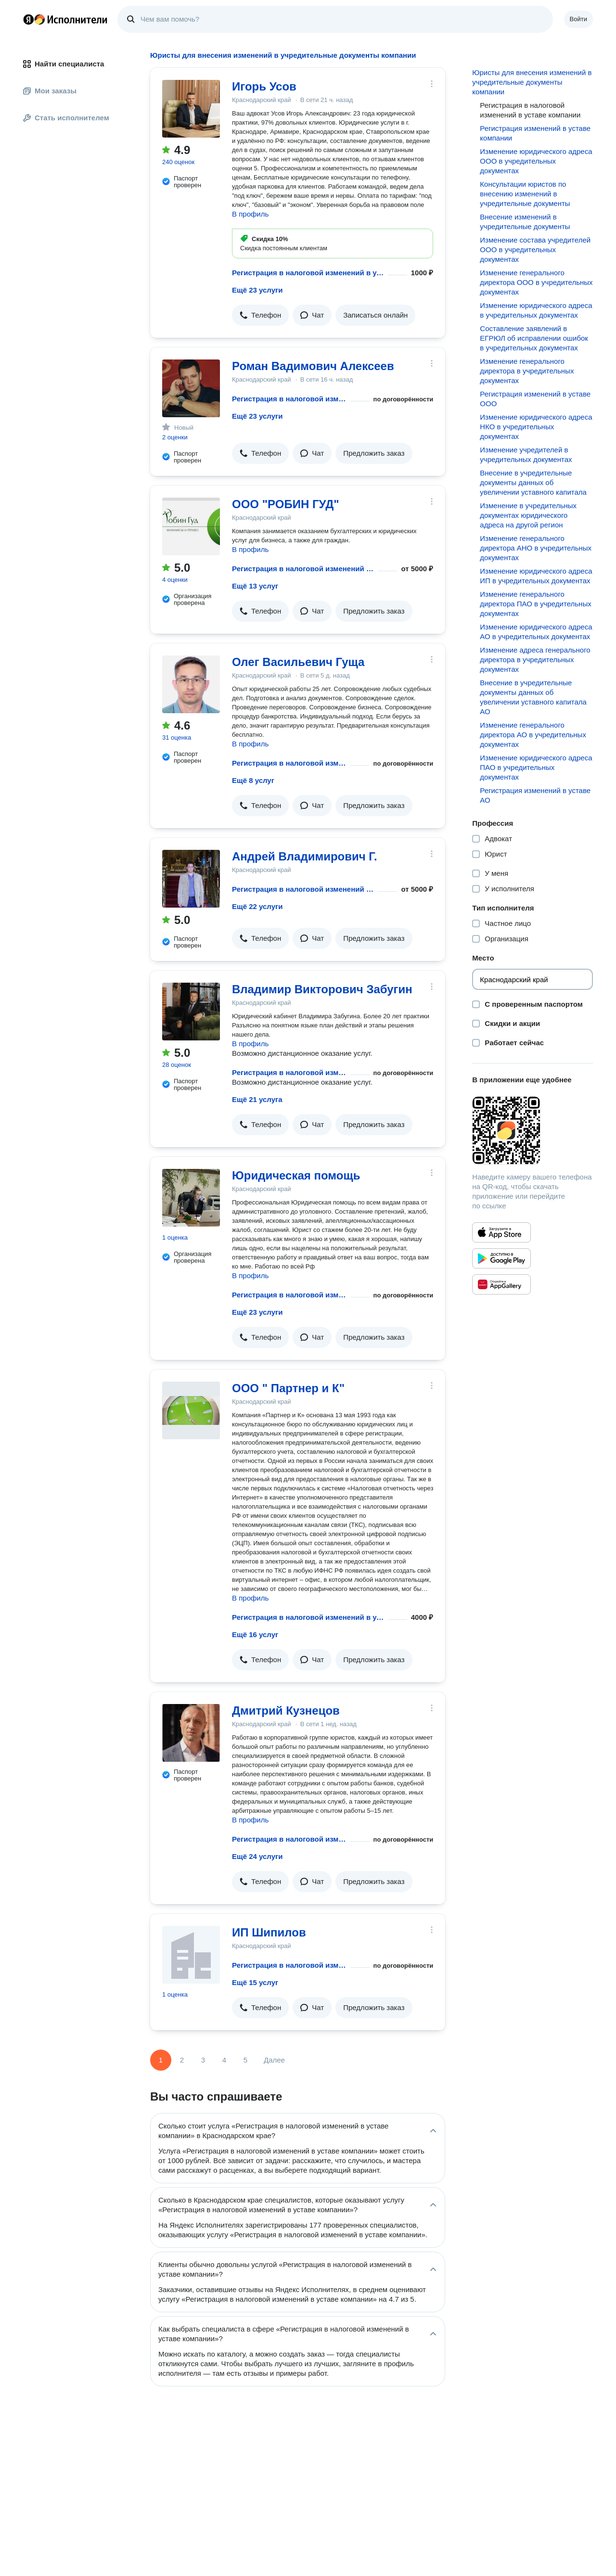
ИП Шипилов (269, 1932)
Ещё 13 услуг (255, 586)
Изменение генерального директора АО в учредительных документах (533, 734)
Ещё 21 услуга (257, 1099)
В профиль (250, 214)
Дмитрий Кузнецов (286, 1710)
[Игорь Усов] (191, 109)
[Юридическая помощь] (191, 1198)
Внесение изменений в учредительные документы (525, 222)
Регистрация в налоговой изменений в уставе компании (308, 273)
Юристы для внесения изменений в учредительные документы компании (531, 82)
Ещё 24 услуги (257, 1856)
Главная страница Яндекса (28, 19)
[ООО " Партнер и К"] (191, 1410)
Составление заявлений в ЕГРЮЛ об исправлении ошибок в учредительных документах (534, 338)
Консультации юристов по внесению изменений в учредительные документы (525, 193)
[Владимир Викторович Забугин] (191, 1011)
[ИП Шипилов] (191, 1955)
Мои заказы (50, 91)
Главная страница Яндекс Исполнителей (65, 19)
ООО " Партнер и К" (288, 1388)
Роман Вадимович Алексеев (313, 365)
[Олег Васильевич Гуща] (191, 684)
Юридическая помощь (296, 1175)
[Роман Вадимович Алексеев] (191, 388)
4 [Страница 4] (224, 2060)
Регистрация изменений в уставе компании (535, 133)
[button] (260, 315)
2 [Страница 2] (182, 2060)
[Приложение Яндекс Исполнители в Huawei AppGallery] (501, 1284)
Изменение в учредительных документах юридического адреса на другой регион (528, 515)
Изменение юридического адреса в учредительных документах (536, 310)
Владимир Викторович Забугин (322, 989)
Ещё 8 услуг (253, 780)
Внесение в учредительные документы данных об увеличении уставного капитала (533, 482)
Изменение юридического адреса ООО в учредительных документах (536, 161)
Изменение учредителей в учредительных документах (526, 454)
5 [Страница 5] (245, 2060)
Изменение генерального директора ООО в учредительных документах (536, 282)
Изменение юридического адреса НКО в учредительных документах (536, 426)
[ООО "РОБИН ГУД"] (191, 526)
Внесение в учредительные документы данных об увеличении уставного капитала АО (533, 697)
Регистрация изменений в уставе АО (535, 795)
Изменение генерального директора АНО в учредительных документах (535, 548)
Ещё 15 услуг (255, 1982)
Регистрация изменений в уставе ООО (535, 399)
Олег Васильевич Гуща (298, 661)
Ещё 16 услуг (255, 1634)
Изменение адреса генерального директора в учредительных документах (535, 659)
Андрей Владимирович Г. (304, 856)
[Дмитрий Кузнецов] (191, 1733)
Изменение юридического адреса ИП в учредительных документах (536, 576)
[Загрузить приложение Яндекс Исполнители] (532, 1130)
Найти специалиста (63, 64)
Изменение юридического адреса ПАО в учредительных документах (536, 767)
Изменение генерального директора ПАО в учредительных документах (535, 603)
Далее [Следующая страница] (274, 2060)
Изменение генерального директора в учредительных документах (527, 370)
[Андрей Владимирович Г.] (191, 879)
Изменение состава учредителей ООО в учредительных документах (535, 249)
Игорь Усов (264, 86)
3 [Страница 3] (203, 2060)
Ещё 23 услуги (257, 290)
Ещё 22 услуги (257, 906)
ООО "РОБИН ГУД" (285, 504)
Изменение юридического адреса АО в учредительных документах (536, 632)
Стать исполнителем (66, 118)
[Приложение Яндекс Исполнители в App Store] (501, 1232)
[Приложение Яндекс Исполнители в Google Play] (501, 1258)
